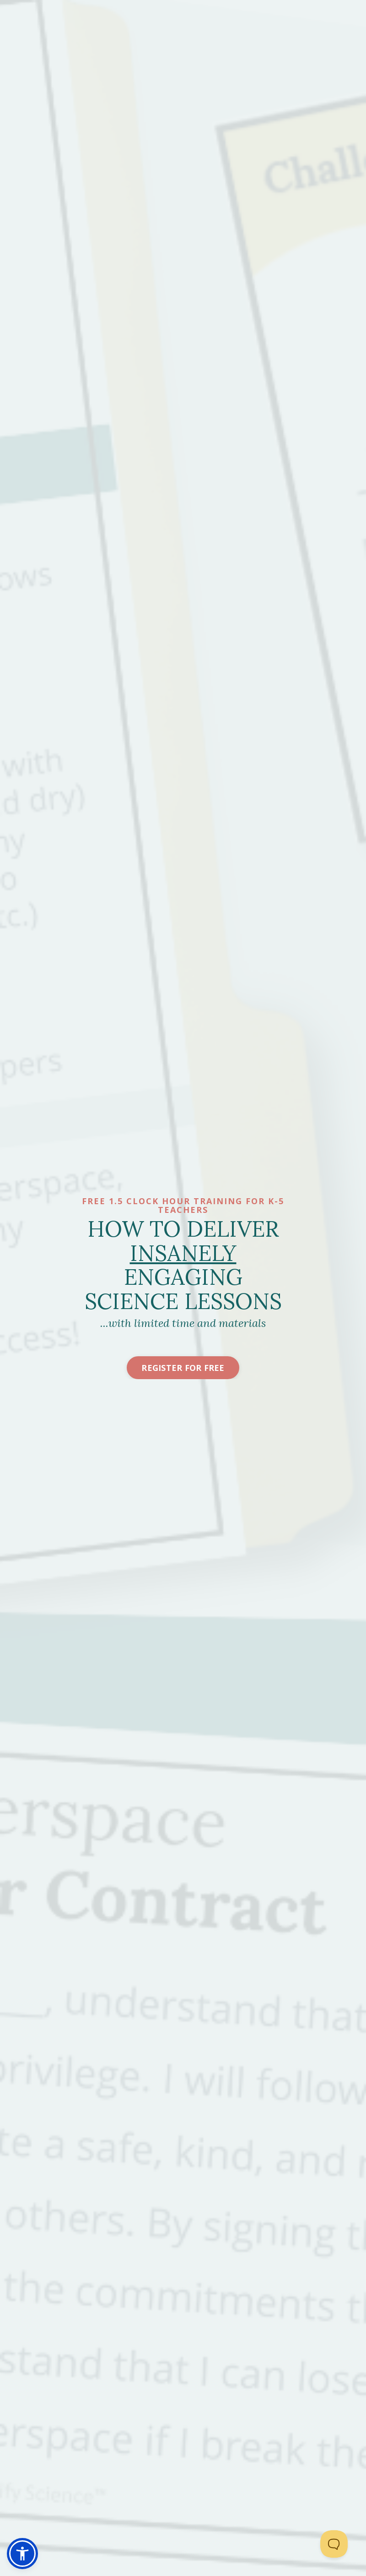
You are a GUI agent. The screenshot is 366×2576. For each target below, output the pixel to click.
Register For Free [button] (182, 1367)
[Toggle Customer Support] (334, 2544)
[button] (22, 2553)
